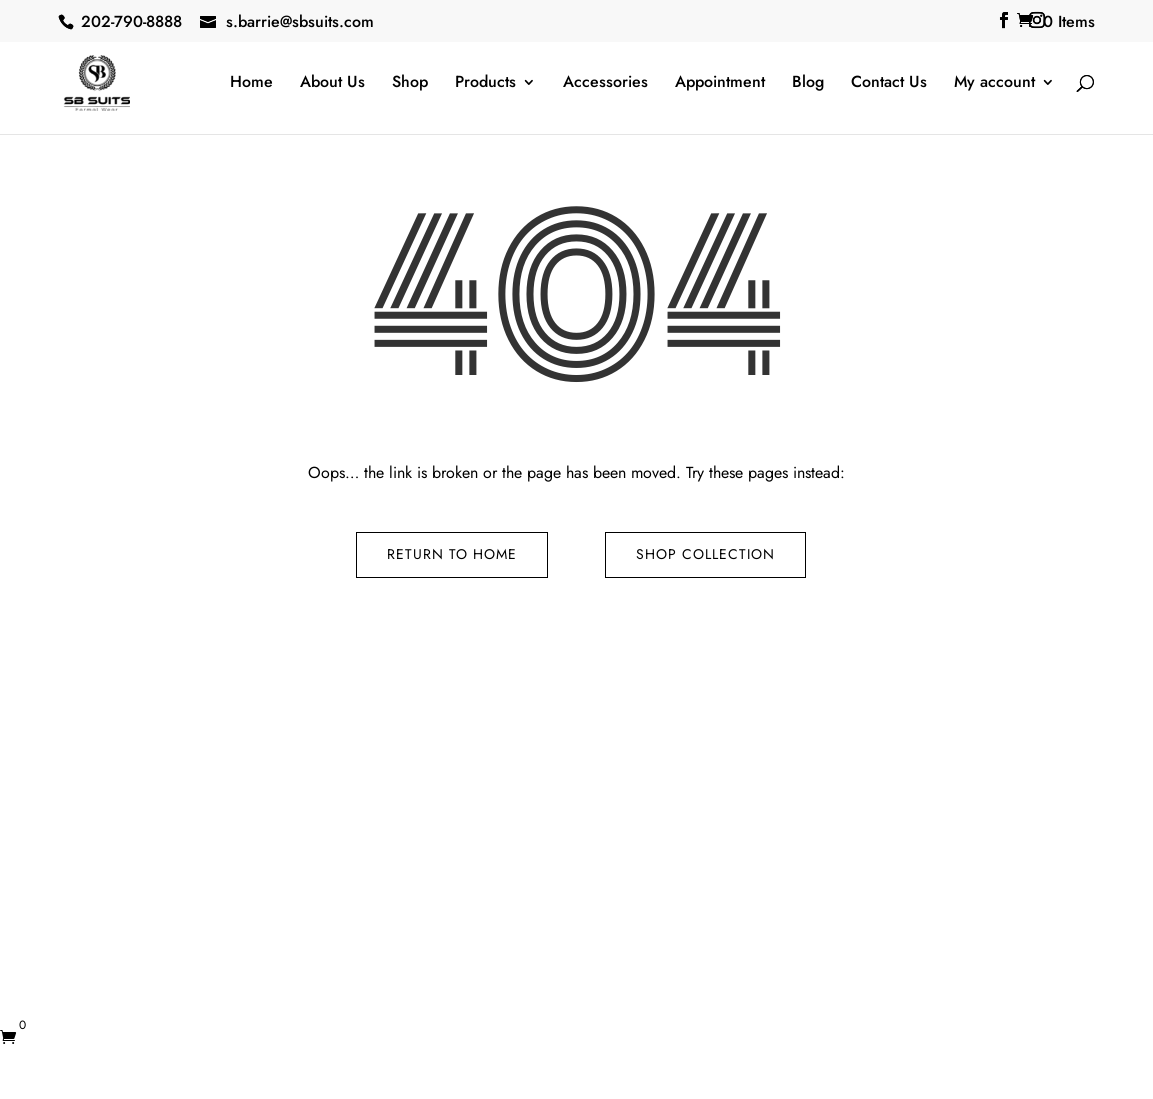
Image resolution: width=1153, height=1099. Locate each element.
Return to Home (452, 554)
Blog (808, 84)
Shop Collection (705, 554)
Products (485, 84)
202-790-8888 (131, 21)
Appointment (720, 84)
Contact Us (889, 84)
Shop (410, 84)
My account (994, 84)
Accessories (605, 84)
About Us (332, 84)
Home (251, 84)
